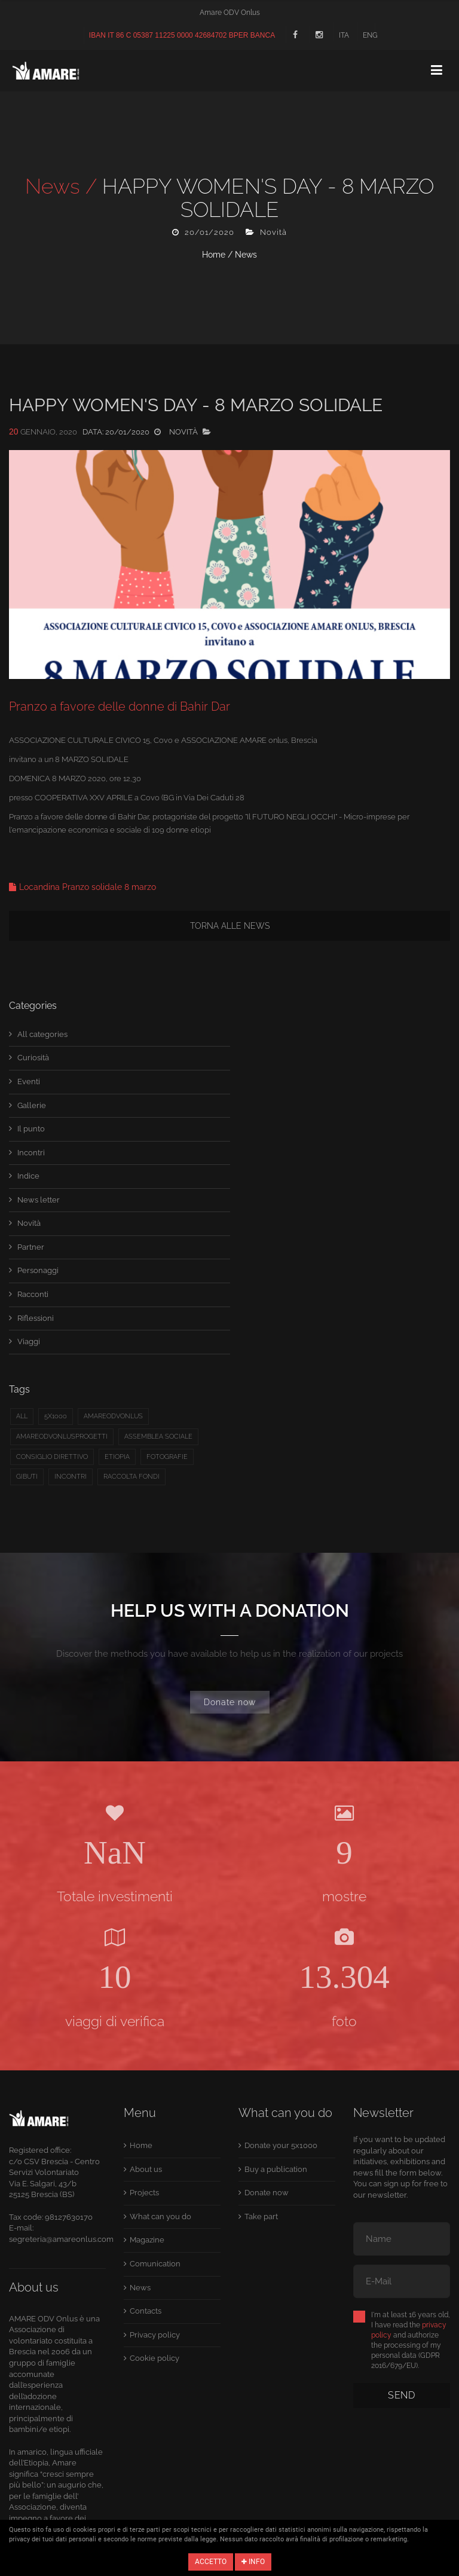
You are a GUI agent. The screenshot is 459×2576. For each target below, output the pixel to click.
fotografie (167, 1457)
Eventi (28, 1081)
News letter (38, 1199)
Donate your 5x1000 (280, 2145)
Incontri (31, 1152)
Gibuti (27, 1476)
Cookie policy (154, 2358)
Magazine (147, 2239)
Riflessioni (35, 1318)
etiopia (117, 1457)
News (246, 254)
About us (146, 2169)
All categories (42, 1034)
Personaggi (38, 1270)
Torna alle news (230, 926)
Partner (30, 1247)
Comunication (155, 2263)
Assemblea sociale (158, 1436)
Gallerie (31, 1105)
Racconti (32, 1294)
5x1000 (55, 1416)
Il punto (31, 1128)
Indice (28, 1175)
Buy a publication (275, 2169)
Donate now (230, 1702)
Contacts (145, 2310)
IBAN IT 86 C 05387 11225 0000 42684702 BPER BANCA (182, 35)
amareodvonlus (113, 1416)
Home (213, 254)
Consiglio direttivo (52, 1457)
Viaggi (28, 1341)
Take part (261, 2216)
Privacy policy (155, 2334)
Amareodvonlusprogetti (62, 1436)
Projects (144, 2192)
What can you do (160, 2216)
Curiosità (33, 1057)
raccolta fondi (131, 1476)
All (21, 1416)
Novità (29, 1223)
